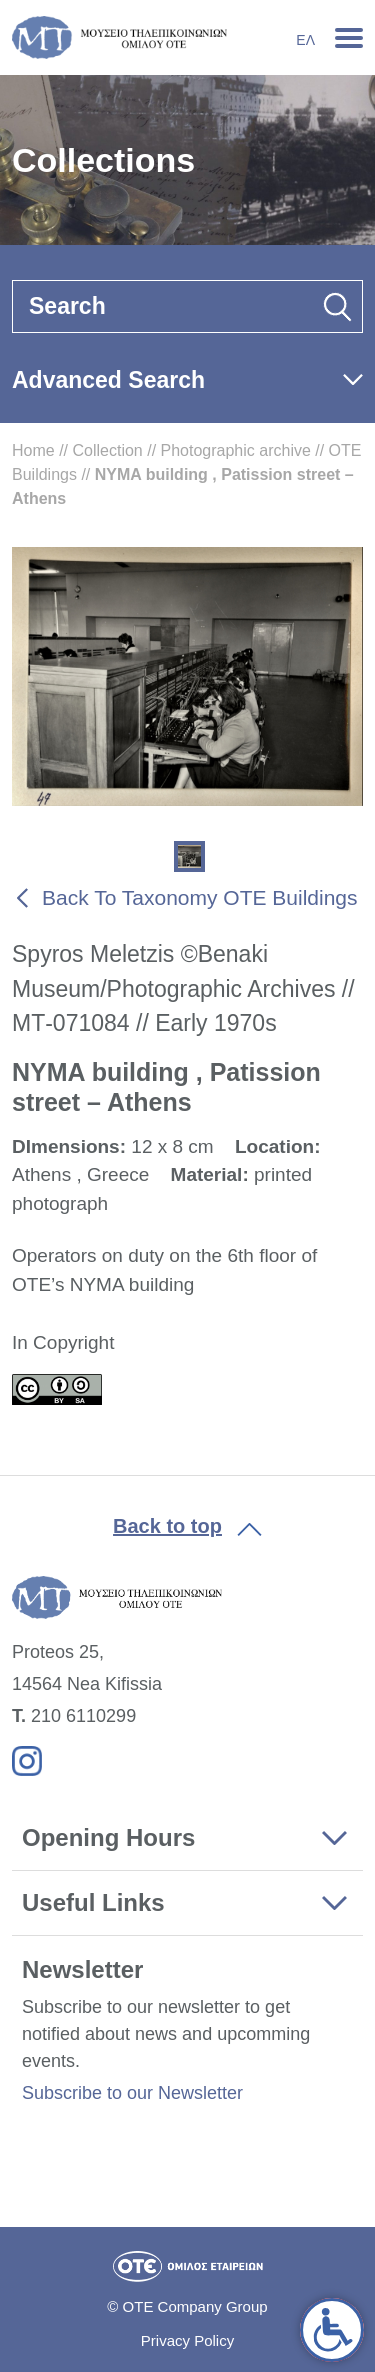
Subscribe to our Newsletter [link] (132, 2093)
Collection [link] (107, 450)
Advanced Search (108, 380)
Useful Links (93, 1902)
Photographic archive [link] (236, 450)
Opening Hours (108, 1837)
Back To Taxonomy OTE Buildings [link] (200, 897)
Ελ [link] (305, 40)
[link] (332, 2330)
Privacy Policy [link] (187, 2340)
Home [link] (33, 450)
